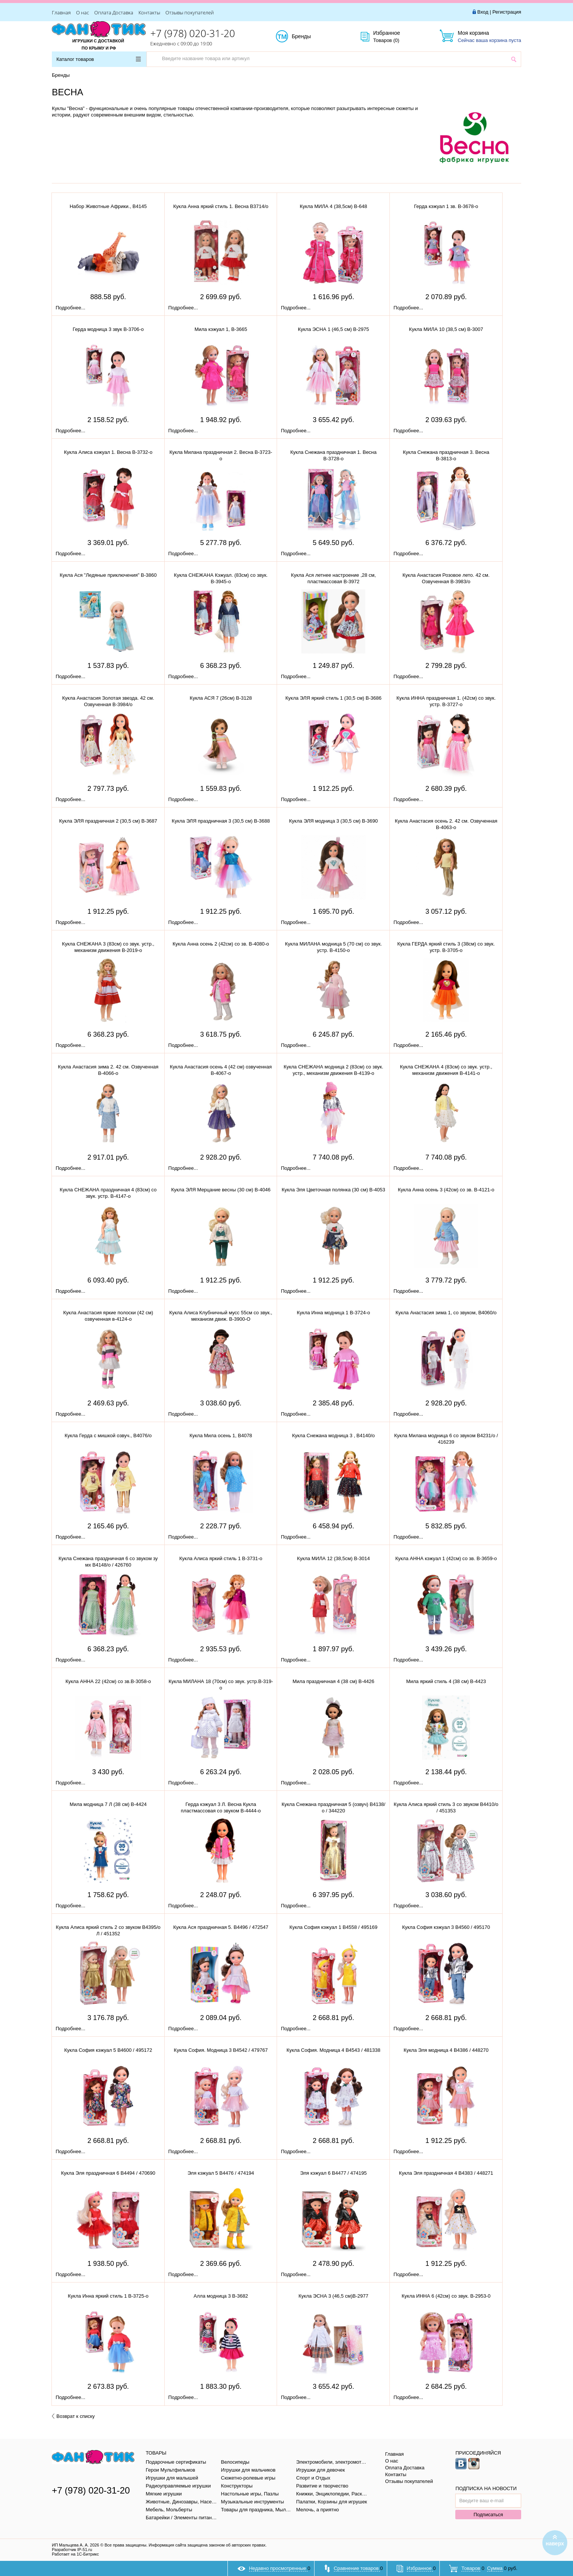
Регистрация (506, 12)
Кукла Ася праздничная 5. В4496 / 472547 (220, 1927)
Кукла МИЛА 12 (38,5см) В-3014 (333, 1558)
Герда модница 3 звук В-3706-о (108, 329)
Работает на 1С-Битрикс (75, 2554)
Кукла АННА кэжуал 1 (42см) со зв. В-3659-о (446, 1558)
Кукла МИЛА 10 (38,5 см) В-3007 (446, 329)
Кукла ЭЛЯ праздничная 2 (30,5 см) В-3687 (108, 821)
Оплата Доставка (113, 12)
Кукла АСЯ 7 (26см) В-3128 (221, 698)
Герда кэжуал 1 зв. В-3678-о (446, 206)
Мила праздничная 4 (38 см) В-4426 (333, 1681)
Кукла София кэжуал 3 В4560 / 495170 (446, 1927)
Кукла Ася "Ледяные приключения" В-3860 (108, 575)
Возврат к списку (73, 2416)
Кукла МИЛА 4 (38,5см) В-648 (333, 206)
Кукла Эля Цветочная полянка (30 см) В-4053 (333, 1190)
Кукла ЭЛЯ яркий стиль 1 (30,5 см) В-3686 (333, 698)
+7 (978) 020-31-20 (192, 33)
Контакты (149, 12)
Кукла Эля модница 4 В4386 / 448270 (445, 2050)
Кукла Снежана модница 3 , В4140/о (333, 1435)
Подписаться (488, 2514)
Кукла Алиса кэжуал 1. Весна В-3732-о (108, 452)
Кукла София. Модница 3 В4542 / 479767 (221, 2050)
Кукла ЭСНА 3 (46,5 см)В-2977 (334, 2296)
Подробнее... (70, 308)
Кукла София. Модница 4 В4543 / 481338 (333, 2050)
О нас (82, 12)
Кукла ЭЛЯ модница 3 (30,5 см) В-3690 (333, 821)
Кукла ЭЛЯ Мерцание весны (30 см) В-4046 (221, 1190)
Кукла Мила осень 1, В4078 (221, 1435)
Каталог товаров (98, 59)
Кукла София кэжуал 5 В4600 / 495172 (108, 2050)
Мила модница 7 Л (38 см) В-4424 (108, 1804)
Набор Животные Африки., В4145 (108, 206)
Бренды (310, 37)
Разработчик (72, 2549)
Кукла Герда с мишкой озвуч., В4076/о (108, 1435)
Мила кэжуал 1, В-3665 (221, 329)
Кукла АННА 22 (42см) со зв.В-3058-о (108, 1681)
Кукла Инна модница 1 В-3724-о (333, 1312)
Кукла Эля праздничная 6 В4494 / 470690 (108, 2173)
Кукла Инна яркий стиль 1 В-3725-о (108, 2296)
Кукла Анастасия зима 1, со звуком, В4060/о (446, 1312)
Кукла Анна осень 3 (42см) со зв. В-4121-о (446, 1190)
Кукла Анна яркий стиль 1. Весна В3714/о (220, 206)
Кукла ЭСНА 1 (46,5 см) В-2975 (333, 329)
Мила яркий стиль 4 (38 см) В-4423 (446, 1681)
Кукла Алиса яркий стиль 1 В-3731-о (220, 1558)
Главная (61, 12)
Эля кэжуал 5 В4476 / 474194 (220, 2173)
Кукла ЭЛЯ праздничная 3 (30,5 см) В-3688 (221, 821)
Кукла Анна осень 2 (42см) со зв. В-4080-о (221, 944)
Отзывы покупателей (189, 12)
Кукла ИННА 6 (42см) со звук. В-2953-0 (446, 2296)
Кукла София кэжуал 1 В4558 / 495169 (333, 1927)
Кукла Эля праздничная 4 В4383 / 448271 (446, 2173)
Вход (482, 12)
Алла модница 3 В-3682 (221, 2296)
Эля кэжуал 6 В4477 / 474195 (333, 2173)
